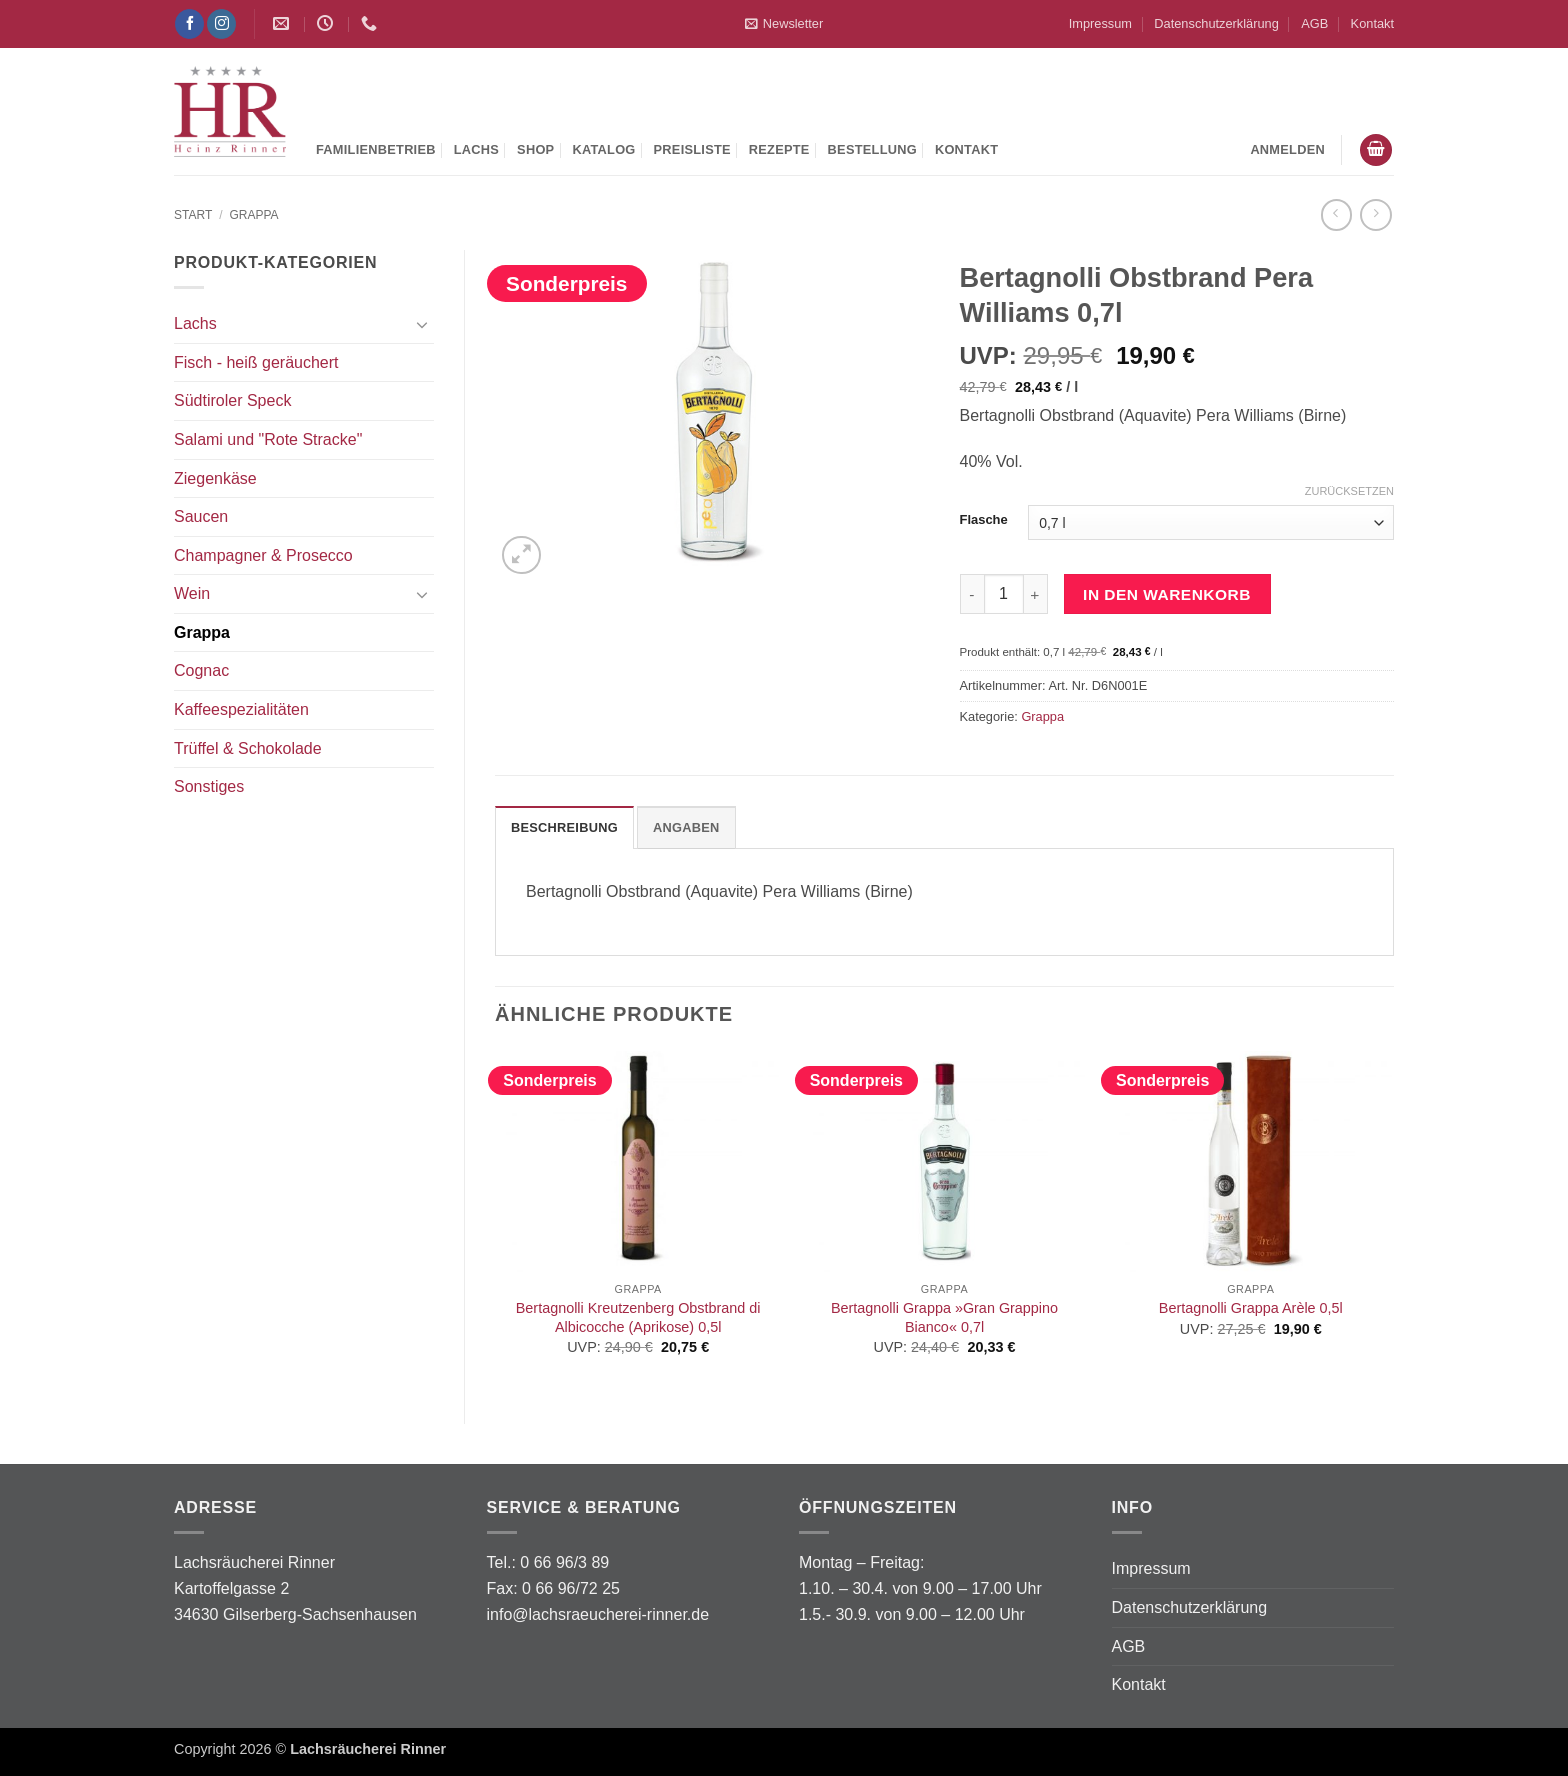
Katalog (603, 149)
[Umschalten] (422, 324)
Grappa (253, 215)
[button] (784, 24)
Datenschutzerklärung (1216, 23)
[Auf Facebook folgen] (189, 24)
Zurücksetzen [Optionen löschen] (1349, 491)
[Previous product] (1375, 214)
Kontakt (1372, 23)
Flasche (984, 520)
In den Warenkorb (1167, 594)
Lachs (476, 149)
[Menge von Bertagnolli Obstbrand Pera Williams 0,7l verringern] (972, 594)
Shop (535, 149)
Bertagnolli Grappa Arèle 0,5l (1251, 1308)
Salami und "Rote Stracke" (268, 439)
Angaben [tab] (686, 827)
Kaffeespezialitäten (241, 709)
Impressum (1100, 23)
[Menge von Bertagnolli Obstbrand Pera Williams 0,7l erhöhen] (1036, 594)
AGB (1314, 23)
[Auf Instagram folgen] (221, 24)
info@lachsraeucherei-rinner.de (598, 1614)
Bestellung (872, 149)
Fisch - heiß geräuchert (256, 362)
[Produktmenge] (1004, 594)
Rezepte (779, 149)
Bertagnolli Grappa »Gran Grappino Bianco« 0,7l (944, 1317)
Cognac (201, 670)
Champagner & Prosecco (263, 555)
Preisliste (692, 149)
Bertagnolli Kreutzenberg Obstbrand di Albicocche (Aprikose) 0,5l (638, 1317)
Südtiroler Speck (232, 400)
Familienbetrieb (376, 149)
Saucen (201, 516)
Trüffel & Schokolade (248, 748)
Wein (192, 593)
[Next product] (1336, 214)
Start (193, 215)
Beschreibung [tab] (564, 827)
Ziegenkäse (215, 478)
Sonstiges (209, 786)
